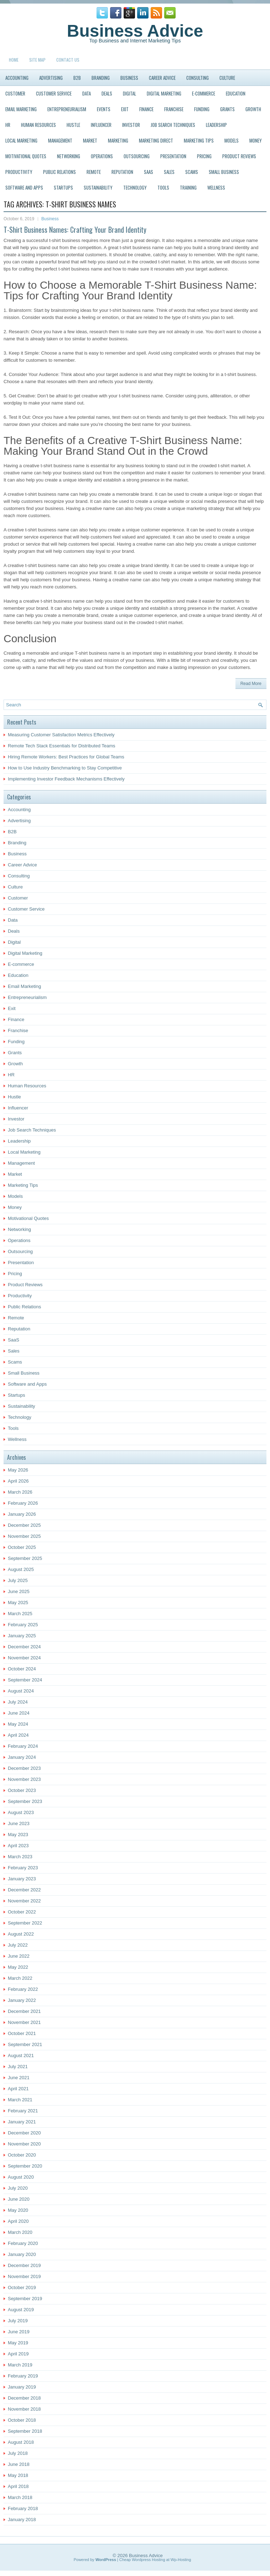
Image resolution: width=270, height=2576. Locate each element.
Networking (68, 156)
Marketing (118, 140)
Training (188, 187)
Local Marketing (21, 140)
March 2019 (20, 2365)
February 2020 (23, 2243)
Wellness (216, 187)
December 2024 (24, 1646)
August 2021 (21, 2055)
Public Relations (59, 171)
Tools (163, 187)
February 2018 (23, 2508)
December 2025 (24, 1525)
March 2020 (20, 2232)
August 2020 (21, 2177)
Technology (135, 187)
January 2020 (22, 2254)
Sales (169, 171)
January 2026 (22, 1514)
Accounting (16, 77)
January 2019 (22, 2387)
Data (86, 93)
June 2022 (19, 1956)
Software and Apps (24, 187)
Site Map (37, 60)
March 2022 (20, 1978)
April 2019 (18, 2353)
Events (103, 109)
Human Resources (38, 124)
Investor (131, 124)
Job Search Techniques (173, 124)
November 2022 (24, 1900)
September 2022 (25, 1923)
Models (231, 140)
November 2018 (24, 2409)
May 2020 (18, 2210)
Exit (125, 109)
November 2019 (24, 2276)
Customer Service (54, 93)
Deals (107, 93)
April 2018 (18, 2486)
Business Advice (135, 30)
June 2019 (19, 2331)
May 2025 (18, 1602)
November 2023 (24, 1779)
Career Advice (162, 77)
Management (60, 140)
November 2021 (24, 2022)
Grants (227, 109)
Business (129, 77)
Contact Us (67, 60)
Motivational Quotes (25, 156)
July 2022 (18, 1945)
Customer (15, 93)
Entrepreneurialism (66, 109)
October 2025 (22, 1547)
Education (235, 93)
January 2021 (22, 2121)
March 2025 (20, 1613)
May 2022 (18, 1967)
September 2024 (25, 1680)
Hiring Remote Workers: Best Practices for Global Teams (66, 756)
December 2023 (24, 1768)
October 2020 (22, 2155)
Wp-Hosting (181, 2559)
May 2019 (18, 2342)
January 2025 (22, 1635)
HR (7, 124)
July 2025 (18, 1580)
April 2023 (18, 1845)
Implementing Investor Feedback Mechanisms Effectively (66, 779)
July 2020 (18, 2188)
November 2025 (24, 1536)
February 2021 (23, 2110)
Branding (101, 77)
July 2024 (18, 1702)
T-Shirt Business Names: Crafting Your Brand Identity (75, 229)
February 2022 (23, 1989)
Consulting (197, 77)
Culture (227, 77)
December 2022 (24, 1889)
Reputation (122, 171)
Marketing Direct (156, 140)
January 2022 (22, 2000)
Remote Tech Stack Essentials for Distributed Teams (61, 745)
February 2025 (23, 1624)
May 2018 (18, 2475)
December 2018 (24, 2398)
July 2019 (18, 2320)
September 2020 (25, 2166)
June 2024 (19, 1713)
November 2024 (24, 1657)
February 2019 (23, 2376)
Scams (191, 171)
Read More (250, 683)
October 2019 (22, 2287)
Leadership (216, 124)
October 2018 (22, 2420)
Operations (102, 156)
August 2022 (21, 1934)
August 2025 (21, 1569)
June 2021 (19, 2077)
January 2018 (22, 2519)
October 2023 (22, 1790)
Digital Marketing (164, 93)
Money (255, 140)
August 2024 (21, 1691)
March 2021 (20, 2099)
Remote (94, 171)
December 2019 (24, 2265)
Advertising (51, 77)
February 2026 (23, 1503)
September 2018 (25, 2431)
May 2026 (18, 1470)
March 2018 (20, 2497)
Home (14, 60)
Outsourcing (137, 156)
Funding (201, 109)
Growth (253, 109)
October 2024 (22, 1668)
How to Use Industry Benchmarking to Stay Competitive (65, 768)
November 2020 (24, 2144)
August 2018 (21, 2442)
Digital (129, 93)
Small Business (224, 171)
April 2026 (18, 1481)
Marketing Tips (199, 140)
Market (90, 140)
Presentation (173, 156)
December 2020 (24, 2132)
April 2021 (18, 2088)
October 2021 (22, 2033)
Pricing (204, 156)
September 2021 (25, 2044)
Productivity (18, 171)
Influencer (101, 124)
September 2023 (25, 1801)
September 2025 (25, 1558)
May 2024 (18, 1724)
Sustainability (98, 187)
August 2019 (21, 2309)
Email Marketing (21, 109)
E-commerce (203, 93)
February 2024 (23, 1746)
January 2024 (22, 1757)
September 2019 (25, 2298)
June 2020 (19, 2199)
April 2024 (18, 1735)
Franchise (173, 109)
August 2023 (21, 1812)
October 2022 (22, 1912)
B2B (77, 77)
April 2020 (18, 2221)
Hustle (73, 124)
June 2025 (19, 1591)
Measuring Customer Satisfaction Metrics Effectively (61, 734)
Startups (63, 187)
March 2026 (20, 1492)
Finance (146, 109)
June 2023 (19, 1823)
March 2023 (20, 1856)
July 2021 (18, 2066)
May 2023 (18, 1834)
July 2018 (18, 2453)
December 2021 (24, 2011)
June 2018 (19, 2464)
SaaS (148, 171)
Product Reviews (239, 156)
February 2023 (23, 1867)
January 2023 (22, 1878)
